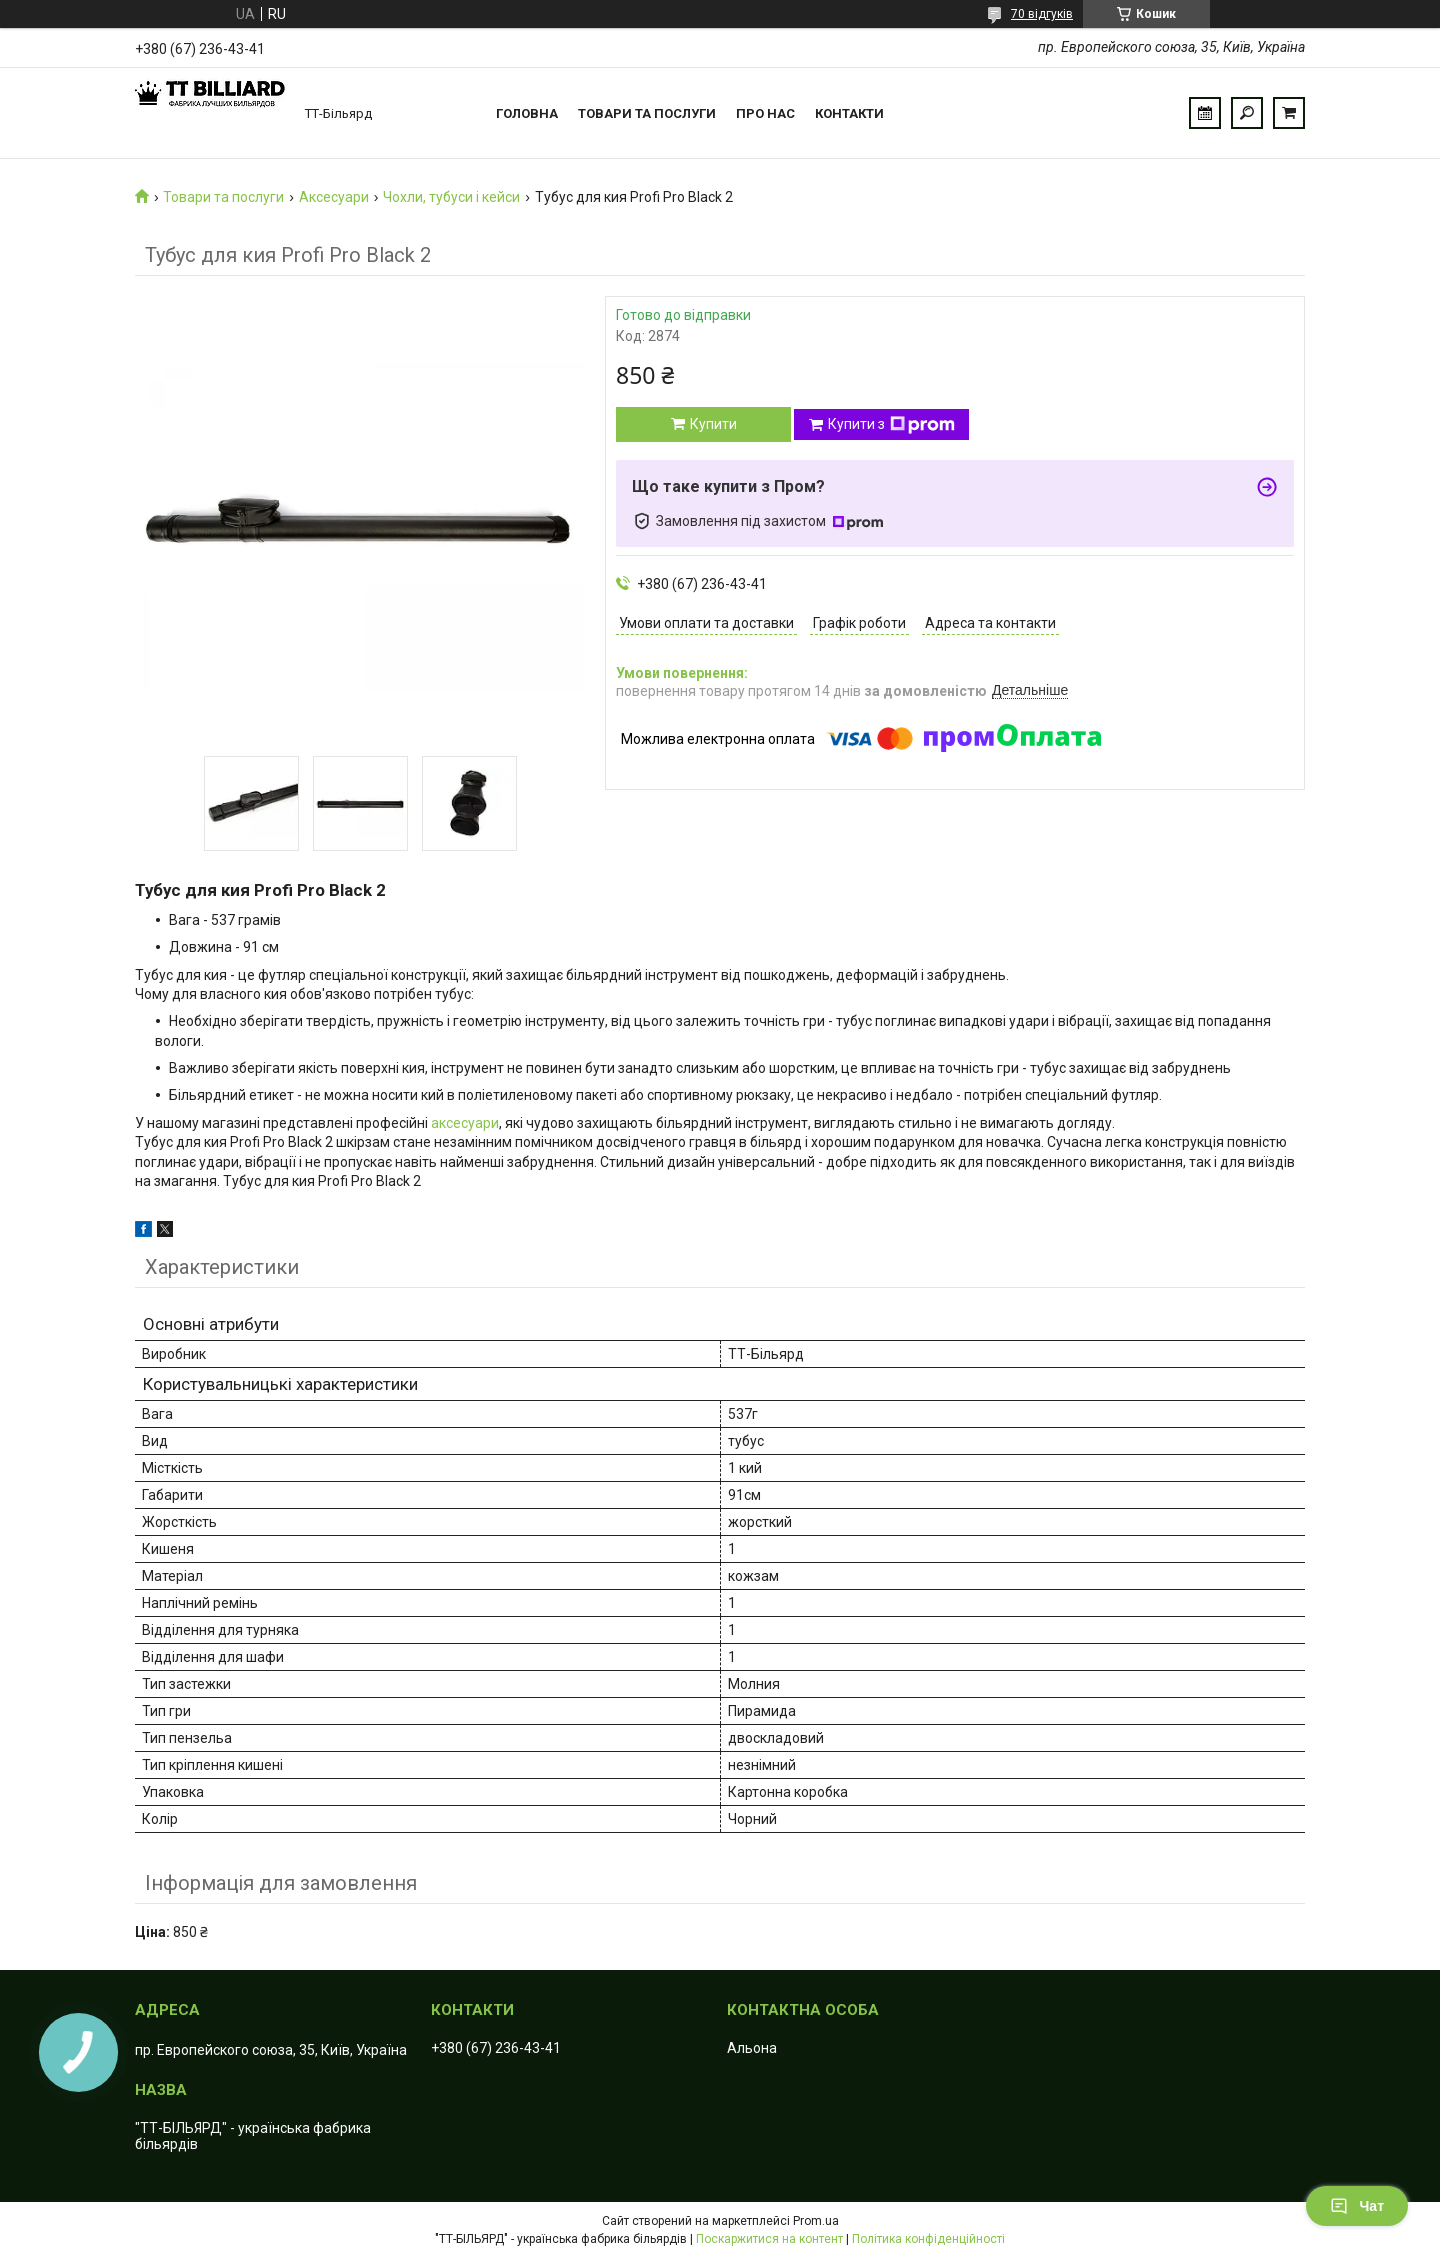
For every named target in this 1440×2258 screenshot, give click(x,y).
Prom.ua (816, 2221)
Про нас (765, 113)
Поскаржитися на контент (769, 2239)
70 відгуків (1042, 14)
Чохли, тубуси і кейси (451, 197)
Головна (527, 113)
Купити (713, 424)
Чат (1357, 2206)
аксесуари (465, 1123)
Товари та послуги (647, 113)
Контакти (849, 113)
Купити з (891, 425)
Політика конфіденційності (928, 2239)
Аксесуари (334, 197)
